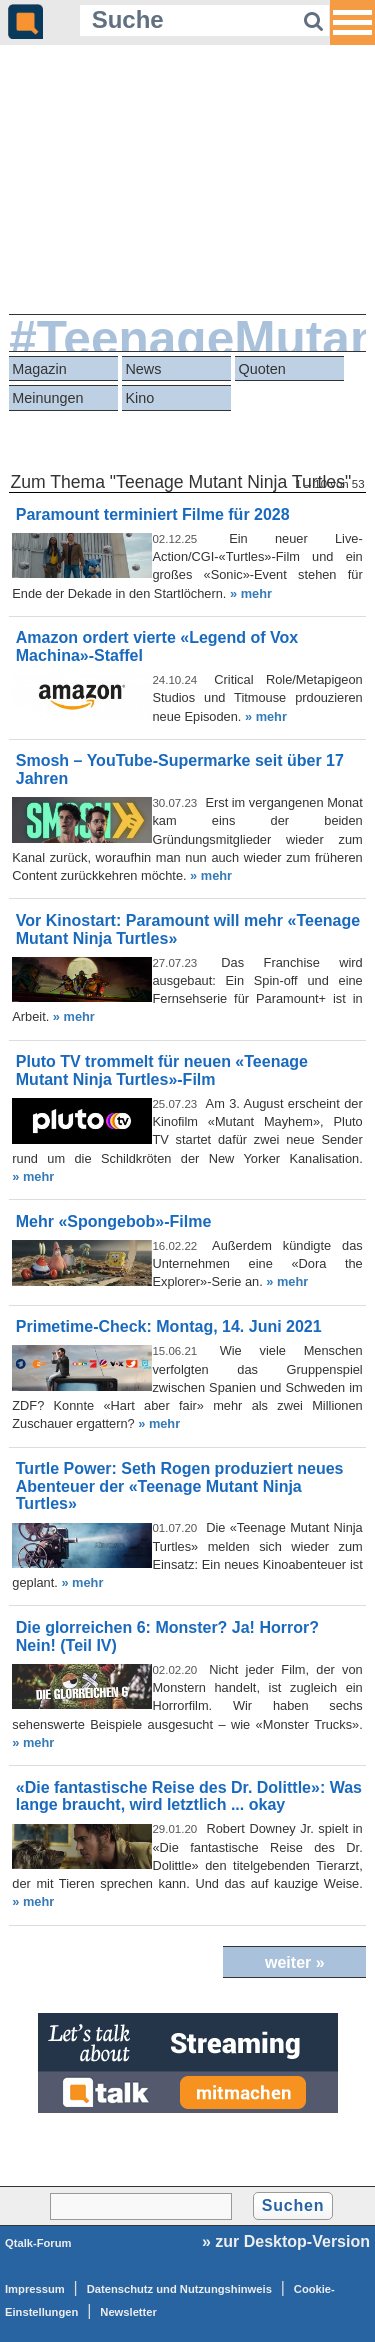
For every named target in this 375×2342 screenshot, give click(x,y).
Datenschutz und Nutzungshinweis (179, 2289)
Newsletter (128, 2312)
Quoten (262, 369)
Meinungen (47, 398)
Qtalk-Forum (38, 2243)
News (143, 369)
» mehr (251, 593)
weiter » (295, 1962)
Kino (139, 398)
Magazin (39, 369)
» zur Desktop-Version (286, 2241)
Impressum (35, 2289)
